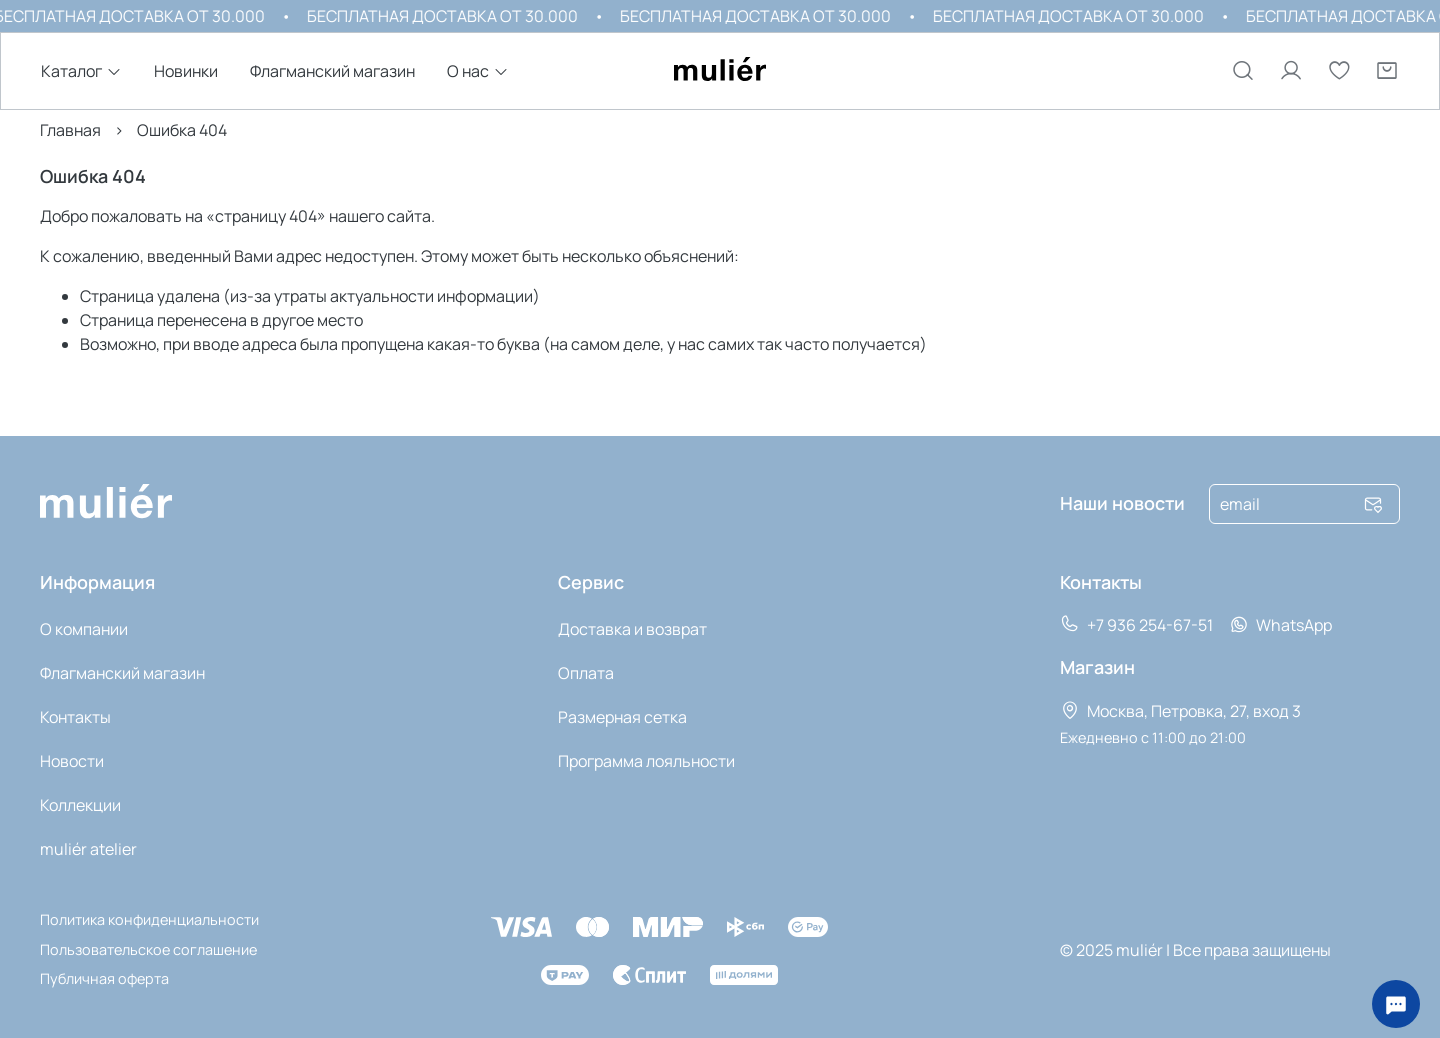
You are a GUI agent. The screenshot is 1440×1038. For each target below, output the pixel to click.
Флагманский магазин (332, 71)
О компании (84, 629)
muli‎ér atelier (88, 849)
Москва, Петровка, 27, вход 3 (1180, 711)
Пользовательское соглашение (148, 949)
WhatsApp (1280, 625)
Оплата (586, 673)
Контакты (75, 717)
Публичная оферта (104, 978)
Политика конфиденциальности (149, 919)
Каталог (71, 71)
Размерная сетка (622, 717)
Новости (72, 761)
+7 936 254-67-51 (1136, 625)
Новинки (186, 71)
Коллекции (80, 805)
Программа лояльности (646, 761)
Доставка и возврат (632, 629)
